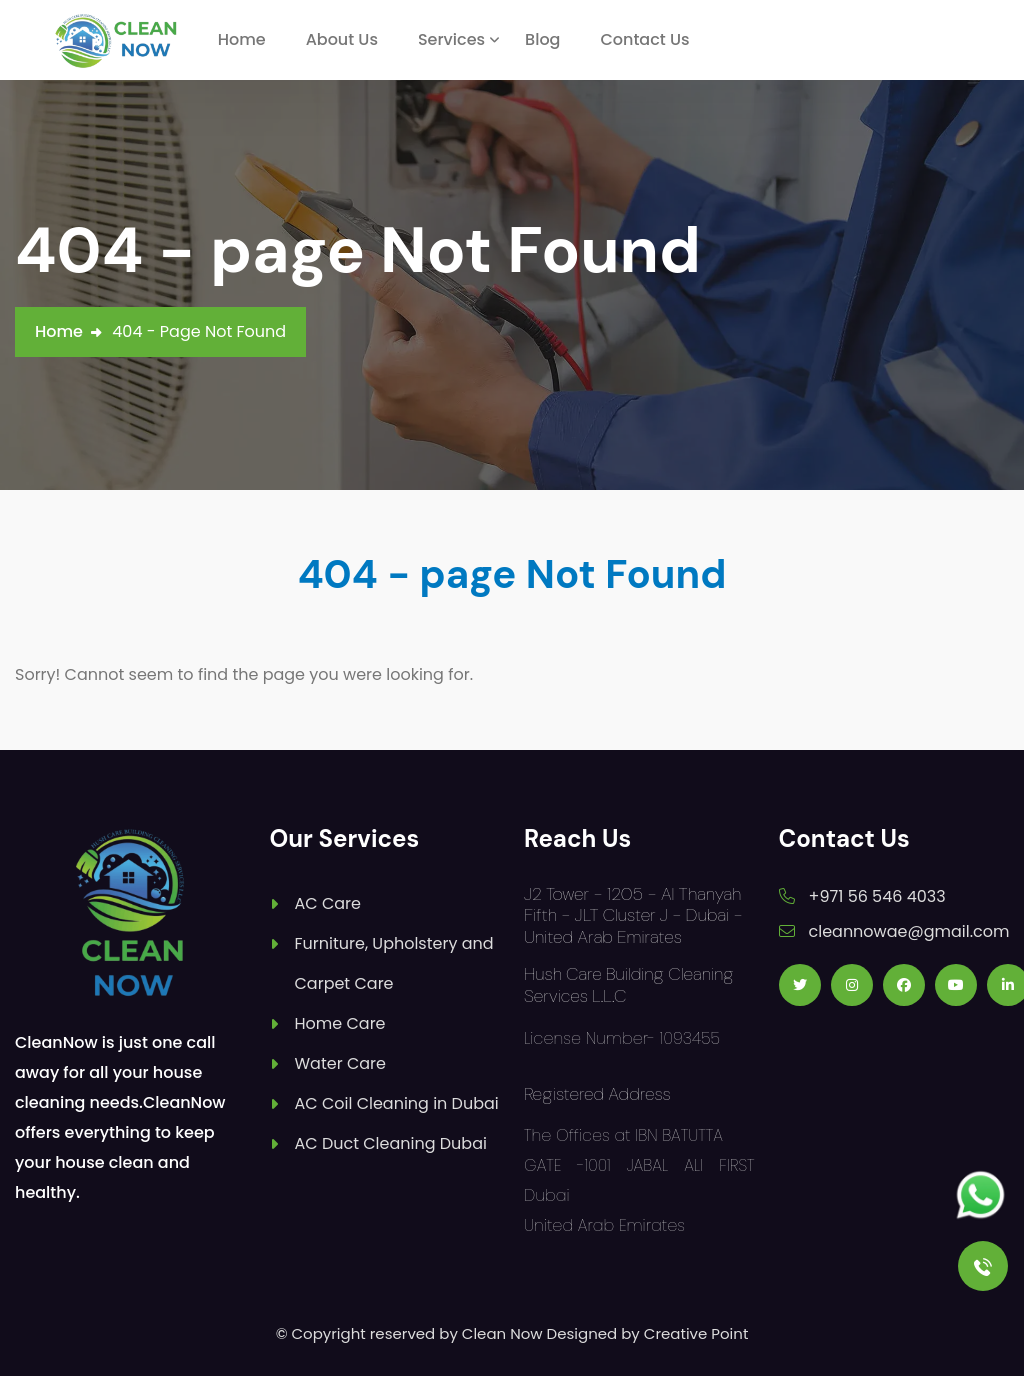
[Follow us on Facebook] (904, 985)
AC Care (328, 903)
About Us (342, 39)
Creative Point (696, 1333)
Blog (542, 39)
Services (451, 39)
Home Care (340, 1023)
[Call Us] (983, 1266)
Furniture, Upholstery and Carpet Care (394, 963)
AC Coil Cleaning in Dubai (397, 1103)
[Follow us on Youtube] (956, 985)
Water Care (340, 1063)
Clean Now (502, 1333)
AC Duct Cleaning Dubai (391, 1143)
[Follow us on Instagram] (852, 985)
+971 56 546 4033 (877, 896)
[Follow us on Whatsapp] (980, 1195)
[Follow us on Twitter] (800, 985)
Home (242, 39)
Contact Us (644, 39)
